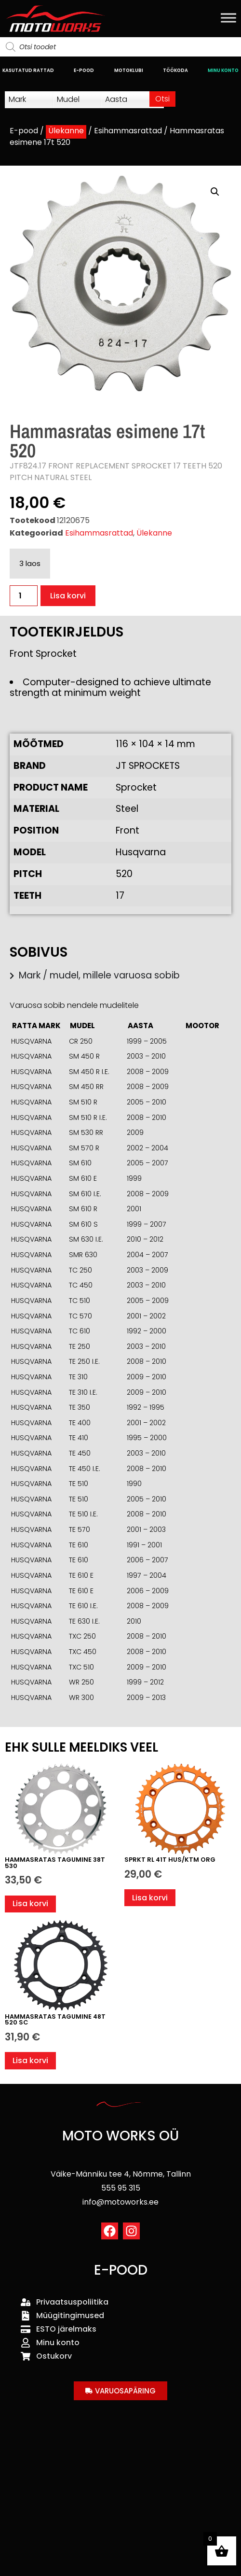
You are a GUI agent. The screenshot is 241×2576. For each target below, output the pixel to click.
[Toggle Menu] (228, 17)
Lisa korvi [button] (30, 1903)
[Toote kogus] (24, 595)
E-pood (24, 130)
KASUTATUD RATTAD (28, 70)
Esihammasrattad (128, 130)
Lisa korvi (68, 595)
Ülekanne (66, 130)
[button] (215, 191)
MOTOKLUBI (128, 70)
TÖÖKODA (175, 70)
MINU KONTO (223, 70)
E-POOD (84, 70)
